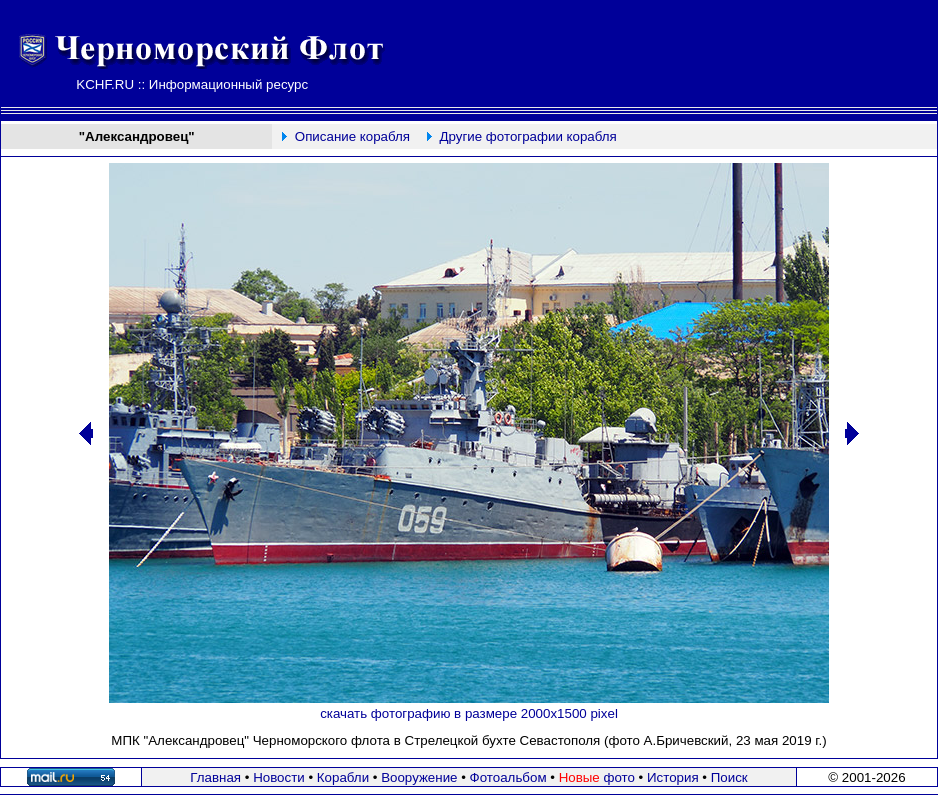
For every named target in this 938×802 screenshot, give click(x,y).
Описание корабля (352, 136)
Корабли (343, 777)
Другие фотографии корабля (527, 136)
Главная (215, 777)
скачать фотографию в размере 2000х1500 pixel (469, 713)
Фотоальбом (508, 777)
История (673, 777)
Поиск (729, 777)
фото (597, 777)
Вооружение (419, 777)
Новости (279, 777)
